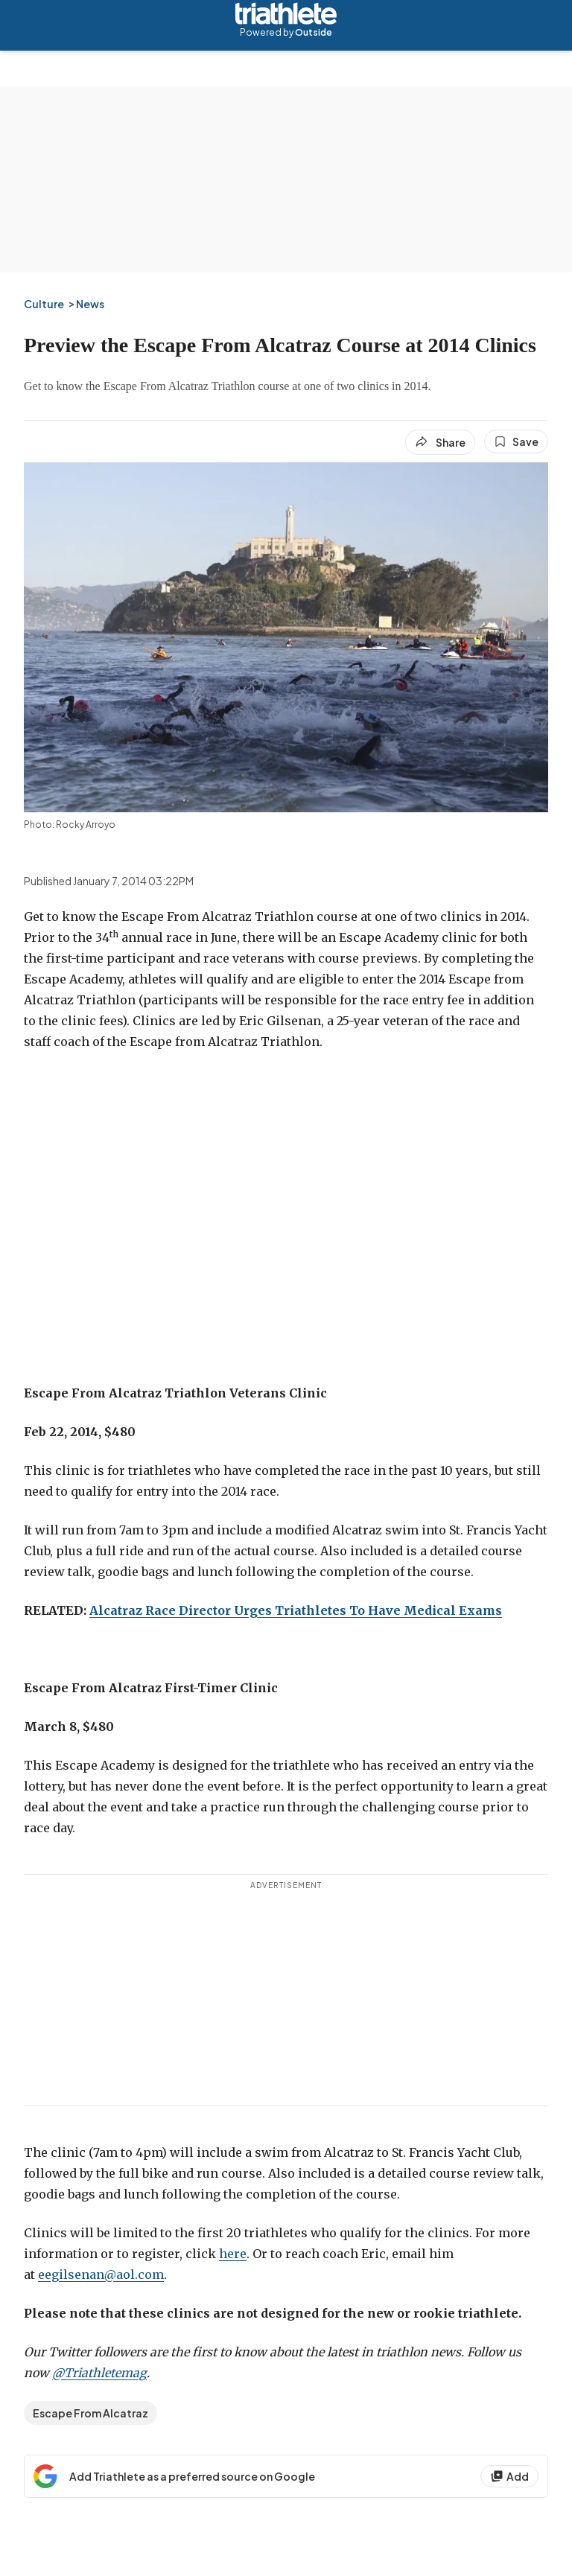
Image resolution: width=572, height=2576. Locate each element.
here (233, 2253)
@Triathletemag (99, 2372)
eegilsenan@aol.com (101, 2274)
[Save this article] (516, 441)
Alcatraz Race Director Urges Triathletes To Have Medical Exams (295, 1610)
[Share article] (440, 442)
